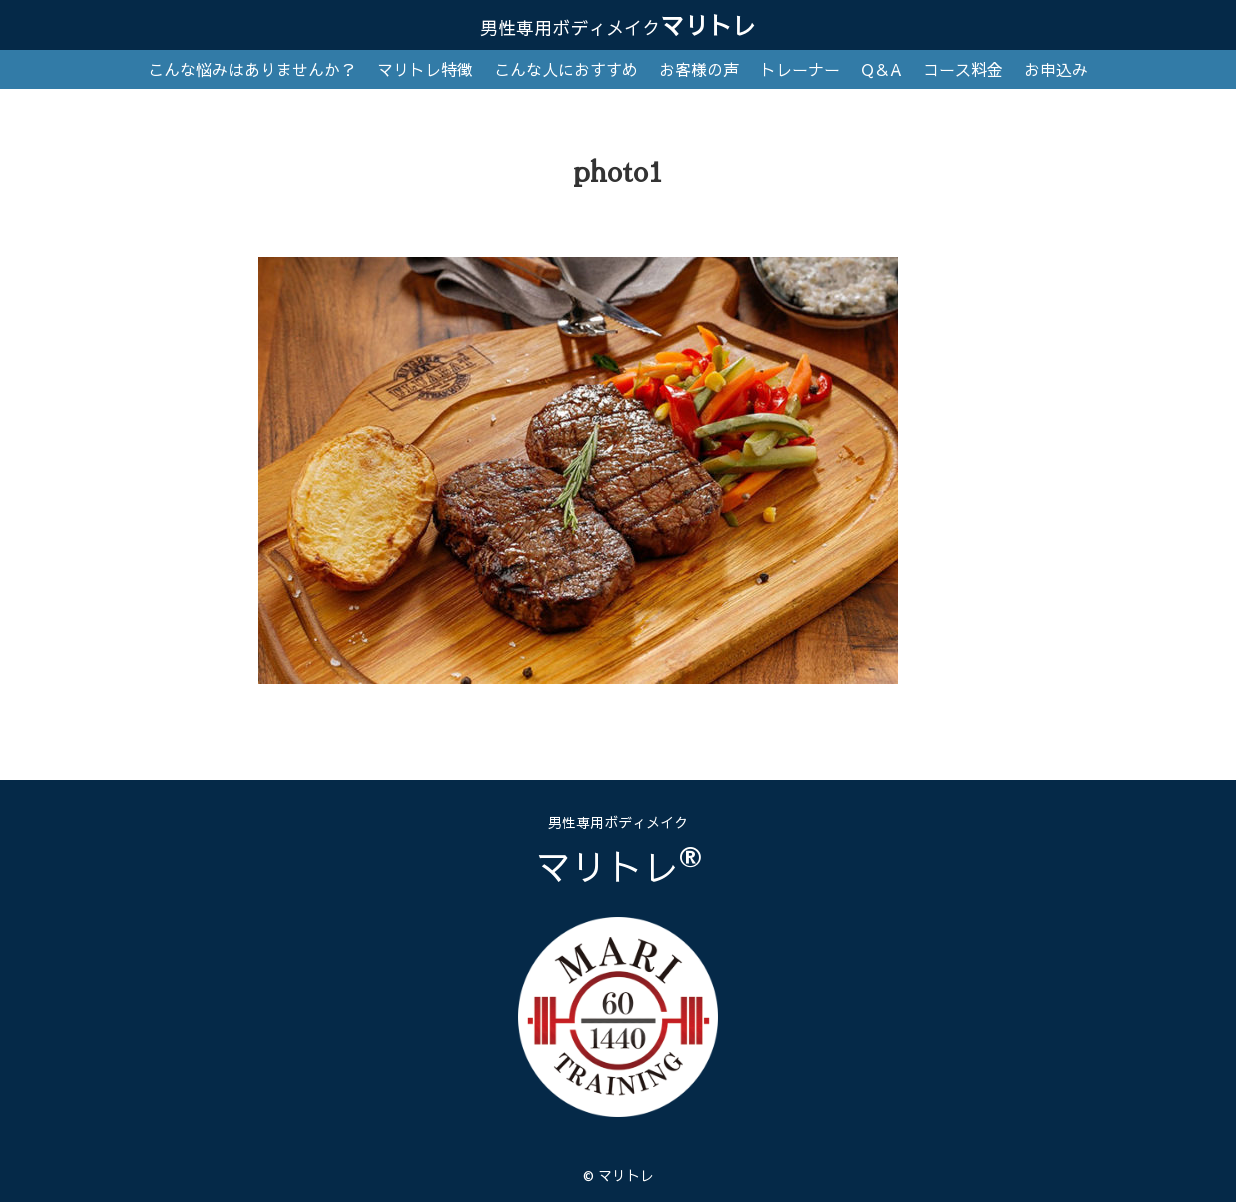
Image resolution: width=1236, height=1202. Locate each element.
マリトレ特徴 (425, 69)
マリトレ (618, 25)
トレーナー (800, 69)
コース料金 (963, 69)
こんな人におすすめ (566, 69)
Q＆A (881, 69)
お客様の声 (699, 69)
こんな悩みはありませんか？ (252, 69)
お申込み (1056, 69)
